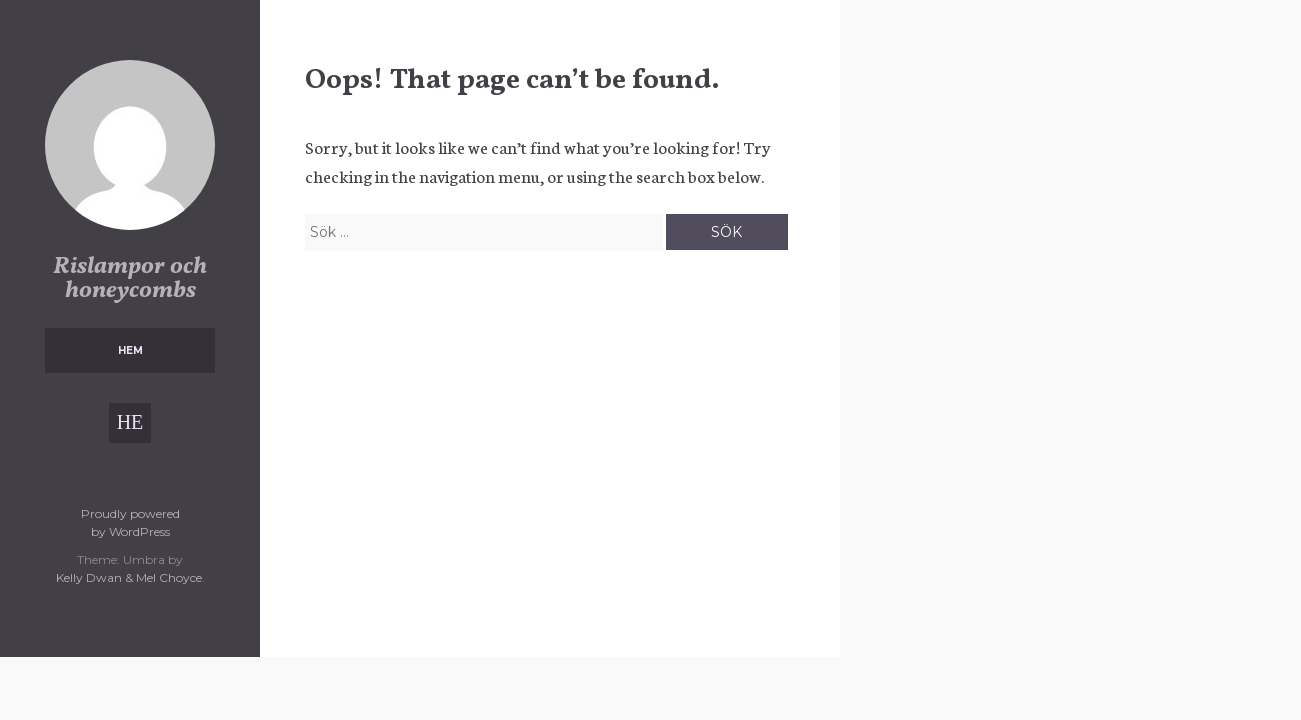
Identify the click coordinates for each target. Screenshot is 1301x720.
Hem (130, 350)
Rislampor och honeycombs (130, 279)
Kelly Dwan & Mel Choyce (129, 577)
